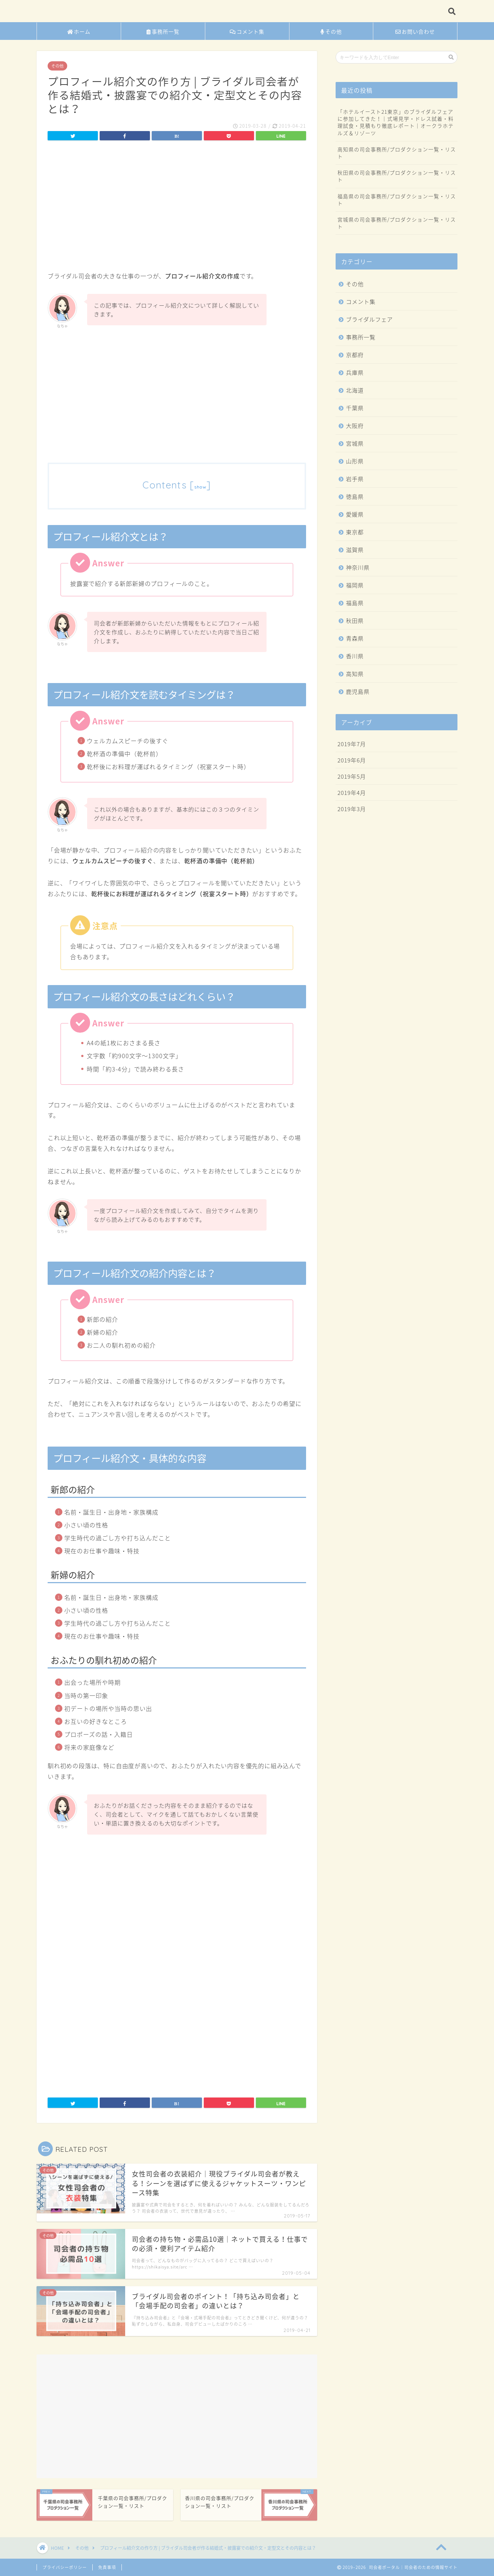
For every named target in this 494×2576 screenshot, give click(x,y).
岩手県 (355, 478)
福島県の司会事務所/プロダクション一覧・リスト (396, 199)
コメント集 (247, 32)
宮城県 (355, 443)
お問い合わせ (415, 32)
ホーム (79, 32)
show (200, 487)
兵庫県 (355, 372)
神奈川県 (358, 567)
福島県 (355, 602)
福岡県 (355, 585)
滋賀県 (355, 549)
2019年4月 (351, 792)
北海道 (355, 390)
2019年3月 (351, 809)
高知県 (355, 673)
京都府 (355, 354)
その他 (331, 32)
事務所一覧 (163, 32)
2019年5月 (351, 776)
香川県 (355, 656)
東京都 (355, 532)
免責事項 (107, 2567)
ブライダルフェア (369, 319)
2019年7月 (351, 744)
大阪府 (355, 425)
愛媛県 (355, 514)
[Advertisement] (177, 208)
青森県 (355, 638)
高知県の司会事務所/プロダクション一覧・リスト (396, 152)
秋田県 (355, 620)
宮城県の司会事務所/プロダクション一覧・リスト (396, 223)
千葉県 (355, 408)
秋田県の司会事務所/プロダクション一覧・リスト (396, 176)
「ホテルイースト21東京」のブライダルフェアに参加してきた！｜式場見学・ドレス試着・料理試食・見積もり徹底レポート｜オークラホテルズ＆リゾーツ (395, 122)
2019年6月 (351, 760)
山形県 (355, 461)
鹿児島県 (358, 691)
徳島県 (355, 496)
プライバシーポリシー (64, 2567)
